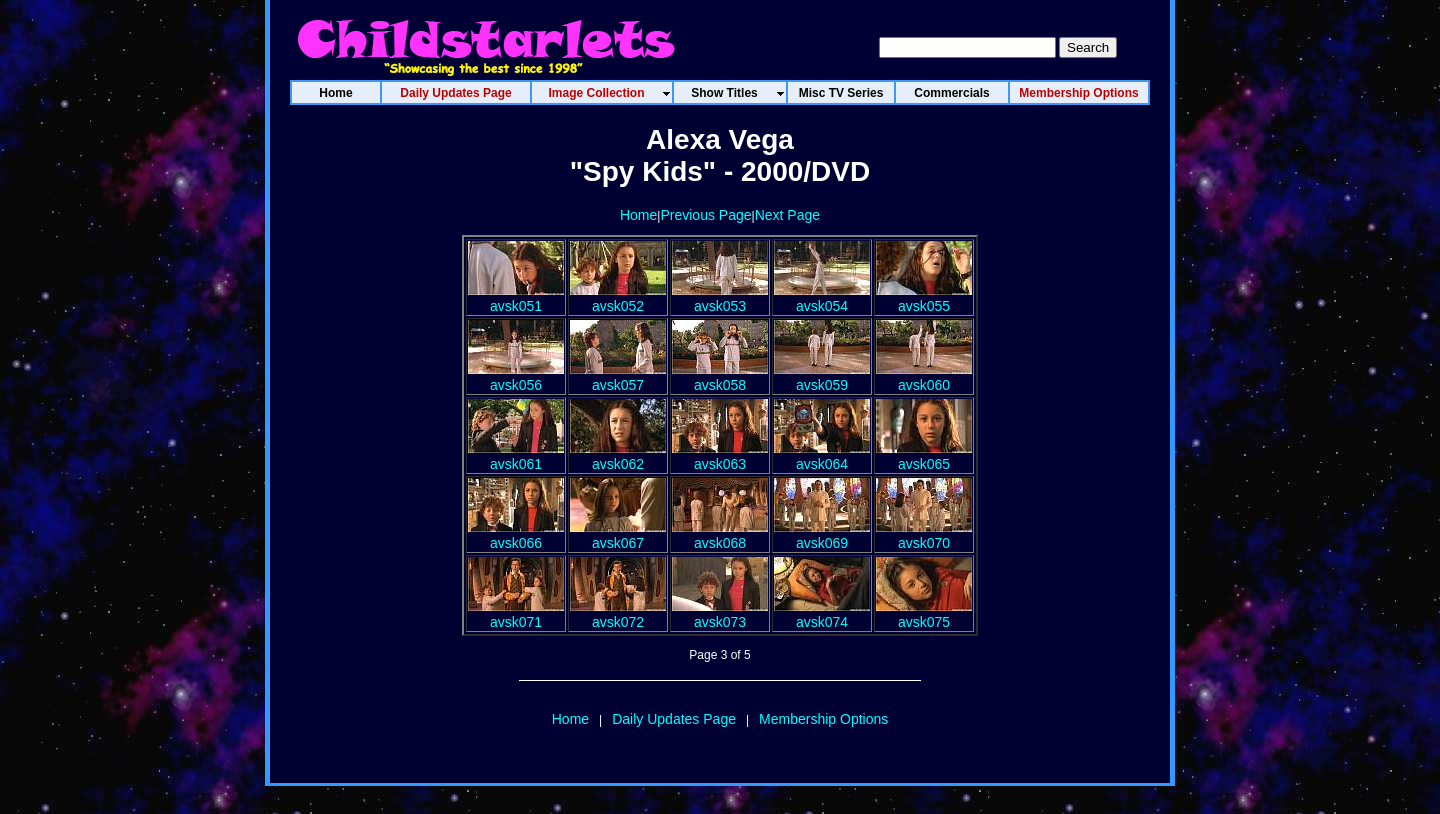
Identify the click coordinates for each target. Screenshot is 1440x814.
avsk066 (516, 535)
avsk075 (924, 614)
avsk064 (822, 456)
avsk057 (618, 377)
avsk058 (720, 377)
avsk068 (720, 535)
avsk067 (618, 535)
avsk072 (618, 614)
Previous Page (705, 215)
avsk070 (924, 535)
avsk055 (924, 298)
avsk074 (822, 614)
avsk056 (516, 377)
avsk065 (924, 456)
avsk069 (822, 535)
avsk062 (618, 456)
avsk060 (924, 377)
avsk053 (720, 298)
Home (638, 215)
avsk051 (516, 298)
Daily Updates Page (674, 719)
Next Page (787, 215)
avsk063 (720, 456)
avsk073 (720, 614)
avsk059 (822, 377)
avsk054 (822, 298)
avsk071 (516, 614)
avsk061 (516, 456)
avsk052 (618, 298)
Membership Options (823, 719)
